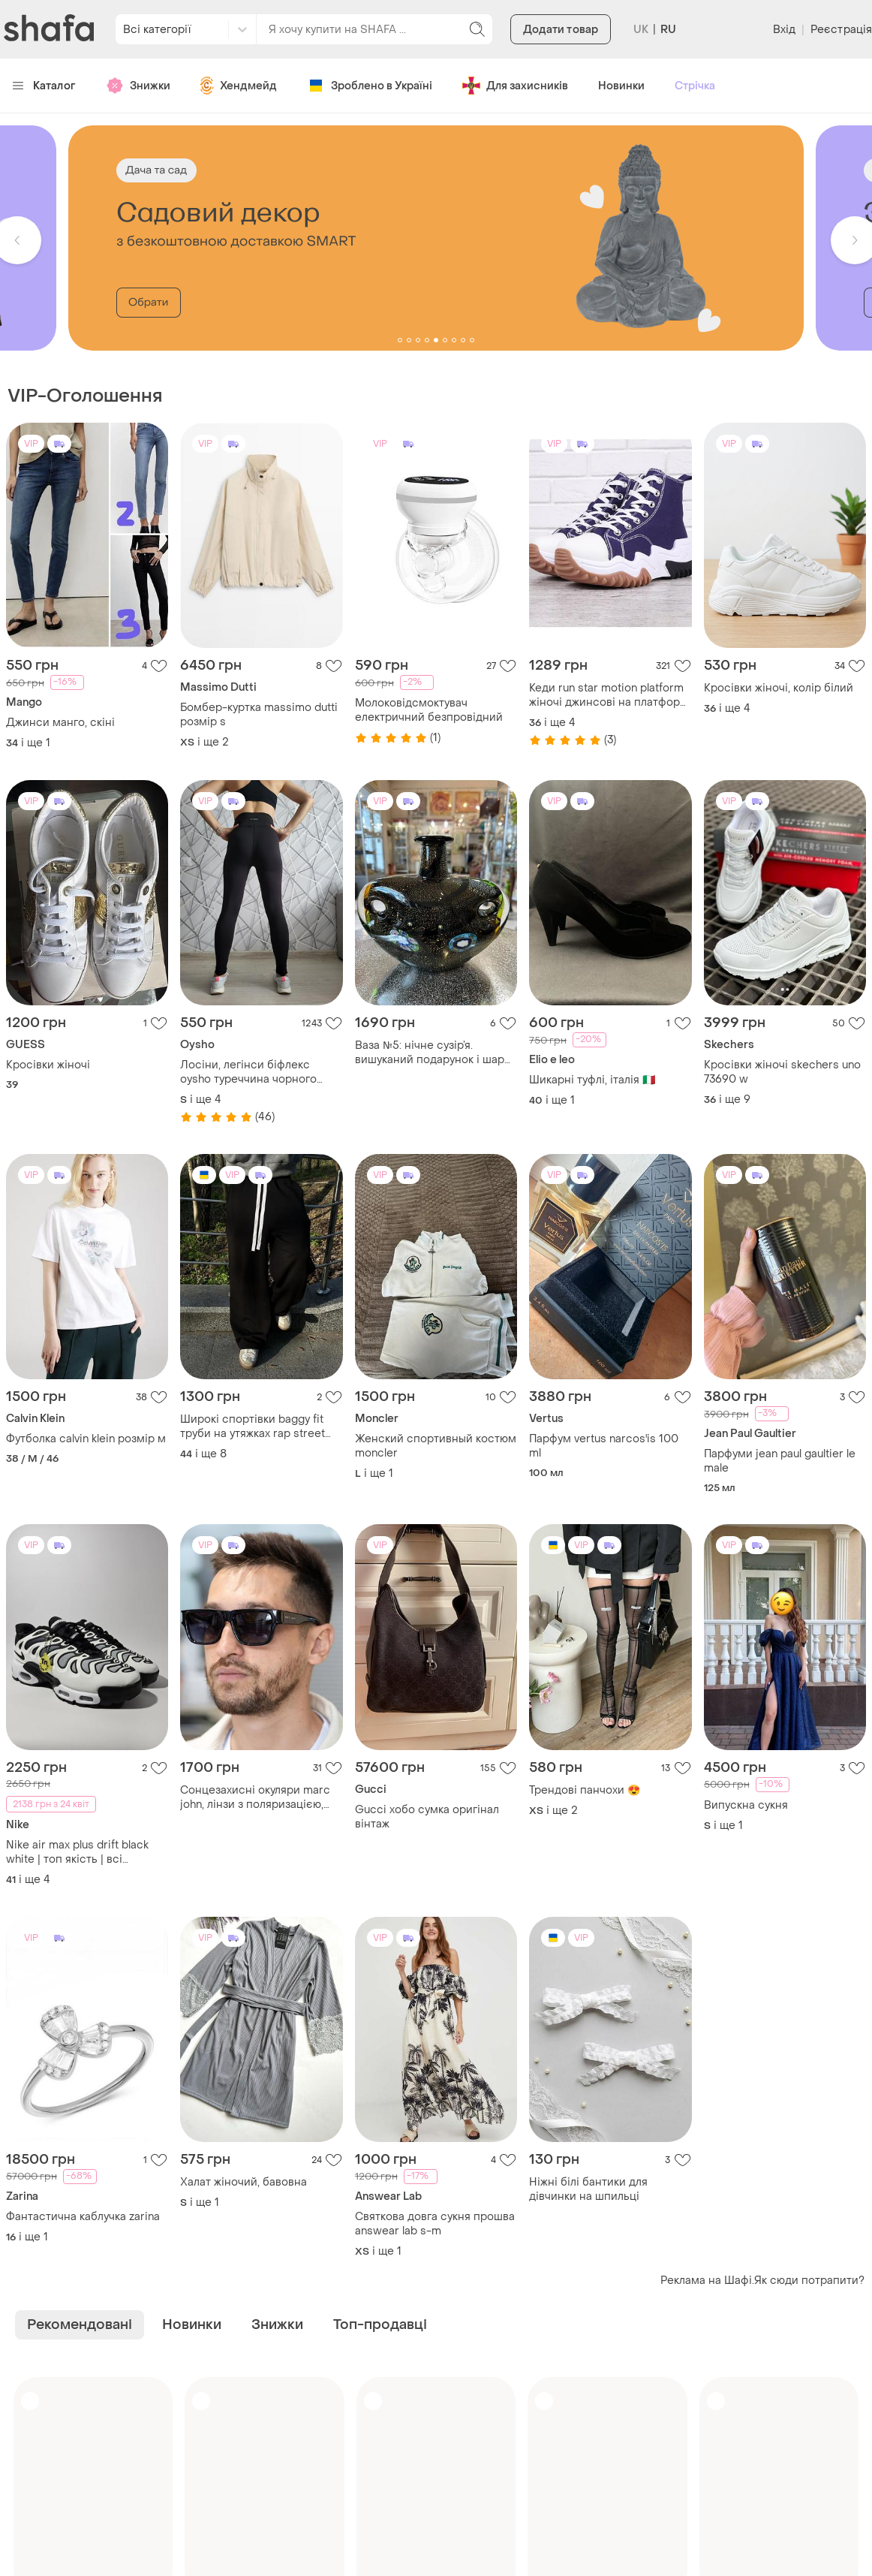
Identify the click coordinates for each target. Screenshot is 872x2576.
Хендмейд (238, 86)
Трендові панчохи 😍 (584, 1790)
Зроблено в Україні (369, 86)
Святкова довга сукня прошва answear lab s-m (435, 2224)
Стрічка (695, 86)
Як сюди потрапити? (809, 2280)
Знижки (138, 86)
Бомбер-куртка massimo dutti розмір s (259, 714)
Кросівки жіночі (48, 1065)
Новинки (621, 86)
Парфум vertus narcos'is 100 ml (603, 1446)
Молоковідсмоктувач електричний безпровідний (429, 710)
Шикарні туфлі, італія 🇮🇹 (592, 1080)
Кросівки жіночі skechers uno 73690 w (782, 1072)
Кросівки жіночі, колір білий (778, 688)
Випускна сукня (746, 1805)
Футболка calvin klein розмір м (86, 1439)
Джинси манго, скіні (60, 723)
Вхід (784, 30)
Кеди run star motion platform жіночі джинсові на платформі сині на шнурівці (610, 695)
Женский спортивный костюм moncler (435, 1446)
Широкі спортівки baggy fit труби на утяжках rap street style (252, 1426)
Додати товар (560, 30)
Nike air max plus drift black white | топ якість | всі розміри (77, 1852)
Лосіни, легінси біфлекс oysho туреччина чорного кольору (248, 1072)
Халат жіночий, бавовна (243, 2182)
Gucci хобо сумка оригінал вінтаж (427, 1817)
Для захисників (515, 86)
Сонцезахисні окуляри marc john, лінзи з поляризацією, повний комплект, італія (255, 1797)
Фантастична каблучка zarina (83, 2217)
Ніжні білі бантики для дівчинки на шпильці (588, 2189)
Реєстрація (841, 30)
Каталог (44, 86)
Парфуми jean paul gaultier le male (779, 1461)
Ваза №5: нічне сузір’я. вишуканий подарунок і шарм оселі (434, 1052)
